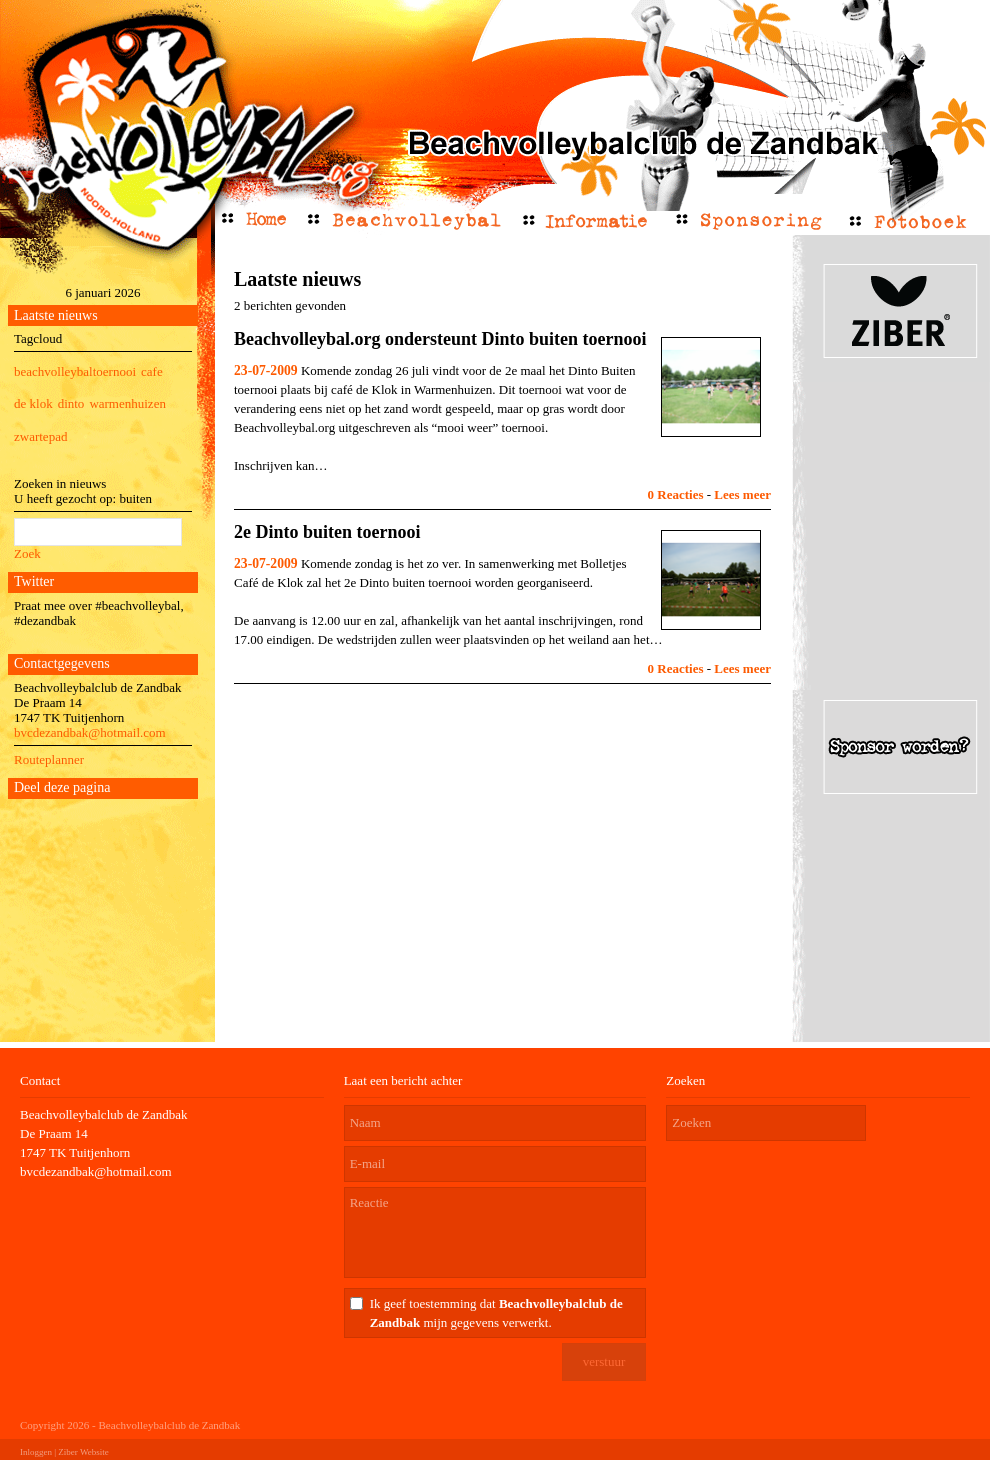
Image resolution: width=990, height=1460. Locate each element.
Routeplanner (49, 759)
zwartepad (40, 436)
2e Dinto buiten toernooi (327, 532)
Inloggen (36, 1452)
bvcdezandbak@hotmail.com (90, 732)
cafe (152, 371)
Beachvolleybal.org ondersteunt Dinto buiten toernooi (440, 339)
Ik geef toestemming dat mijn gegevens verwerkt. (496, 1313)
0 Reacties (676, 494)
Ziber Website (83, 1452)
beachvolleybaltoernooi (75, 371)
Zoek (27, 553)
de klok (33, 403)
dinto (71, 403)
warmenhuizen (127, 403)
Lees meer (742, 494)
